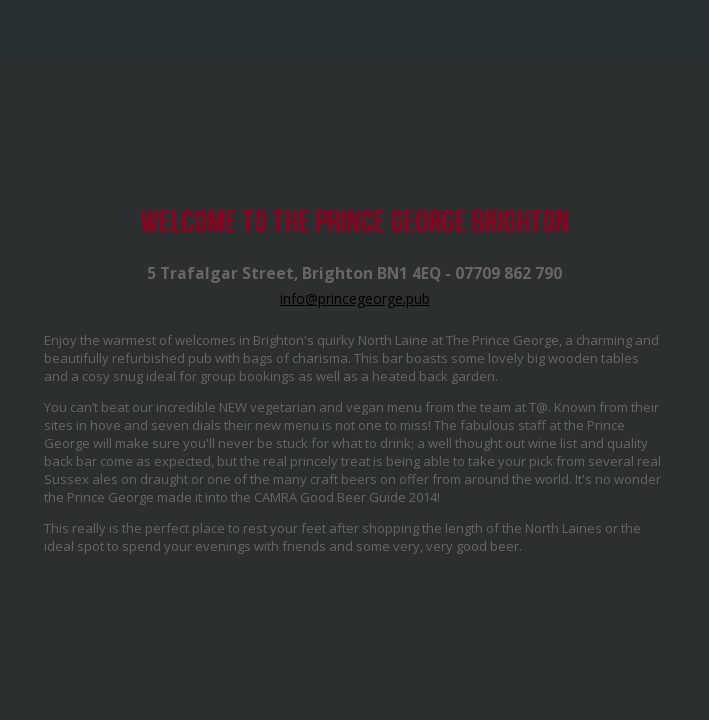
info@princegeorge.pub (355, 298)
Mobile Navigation (30, 30)
